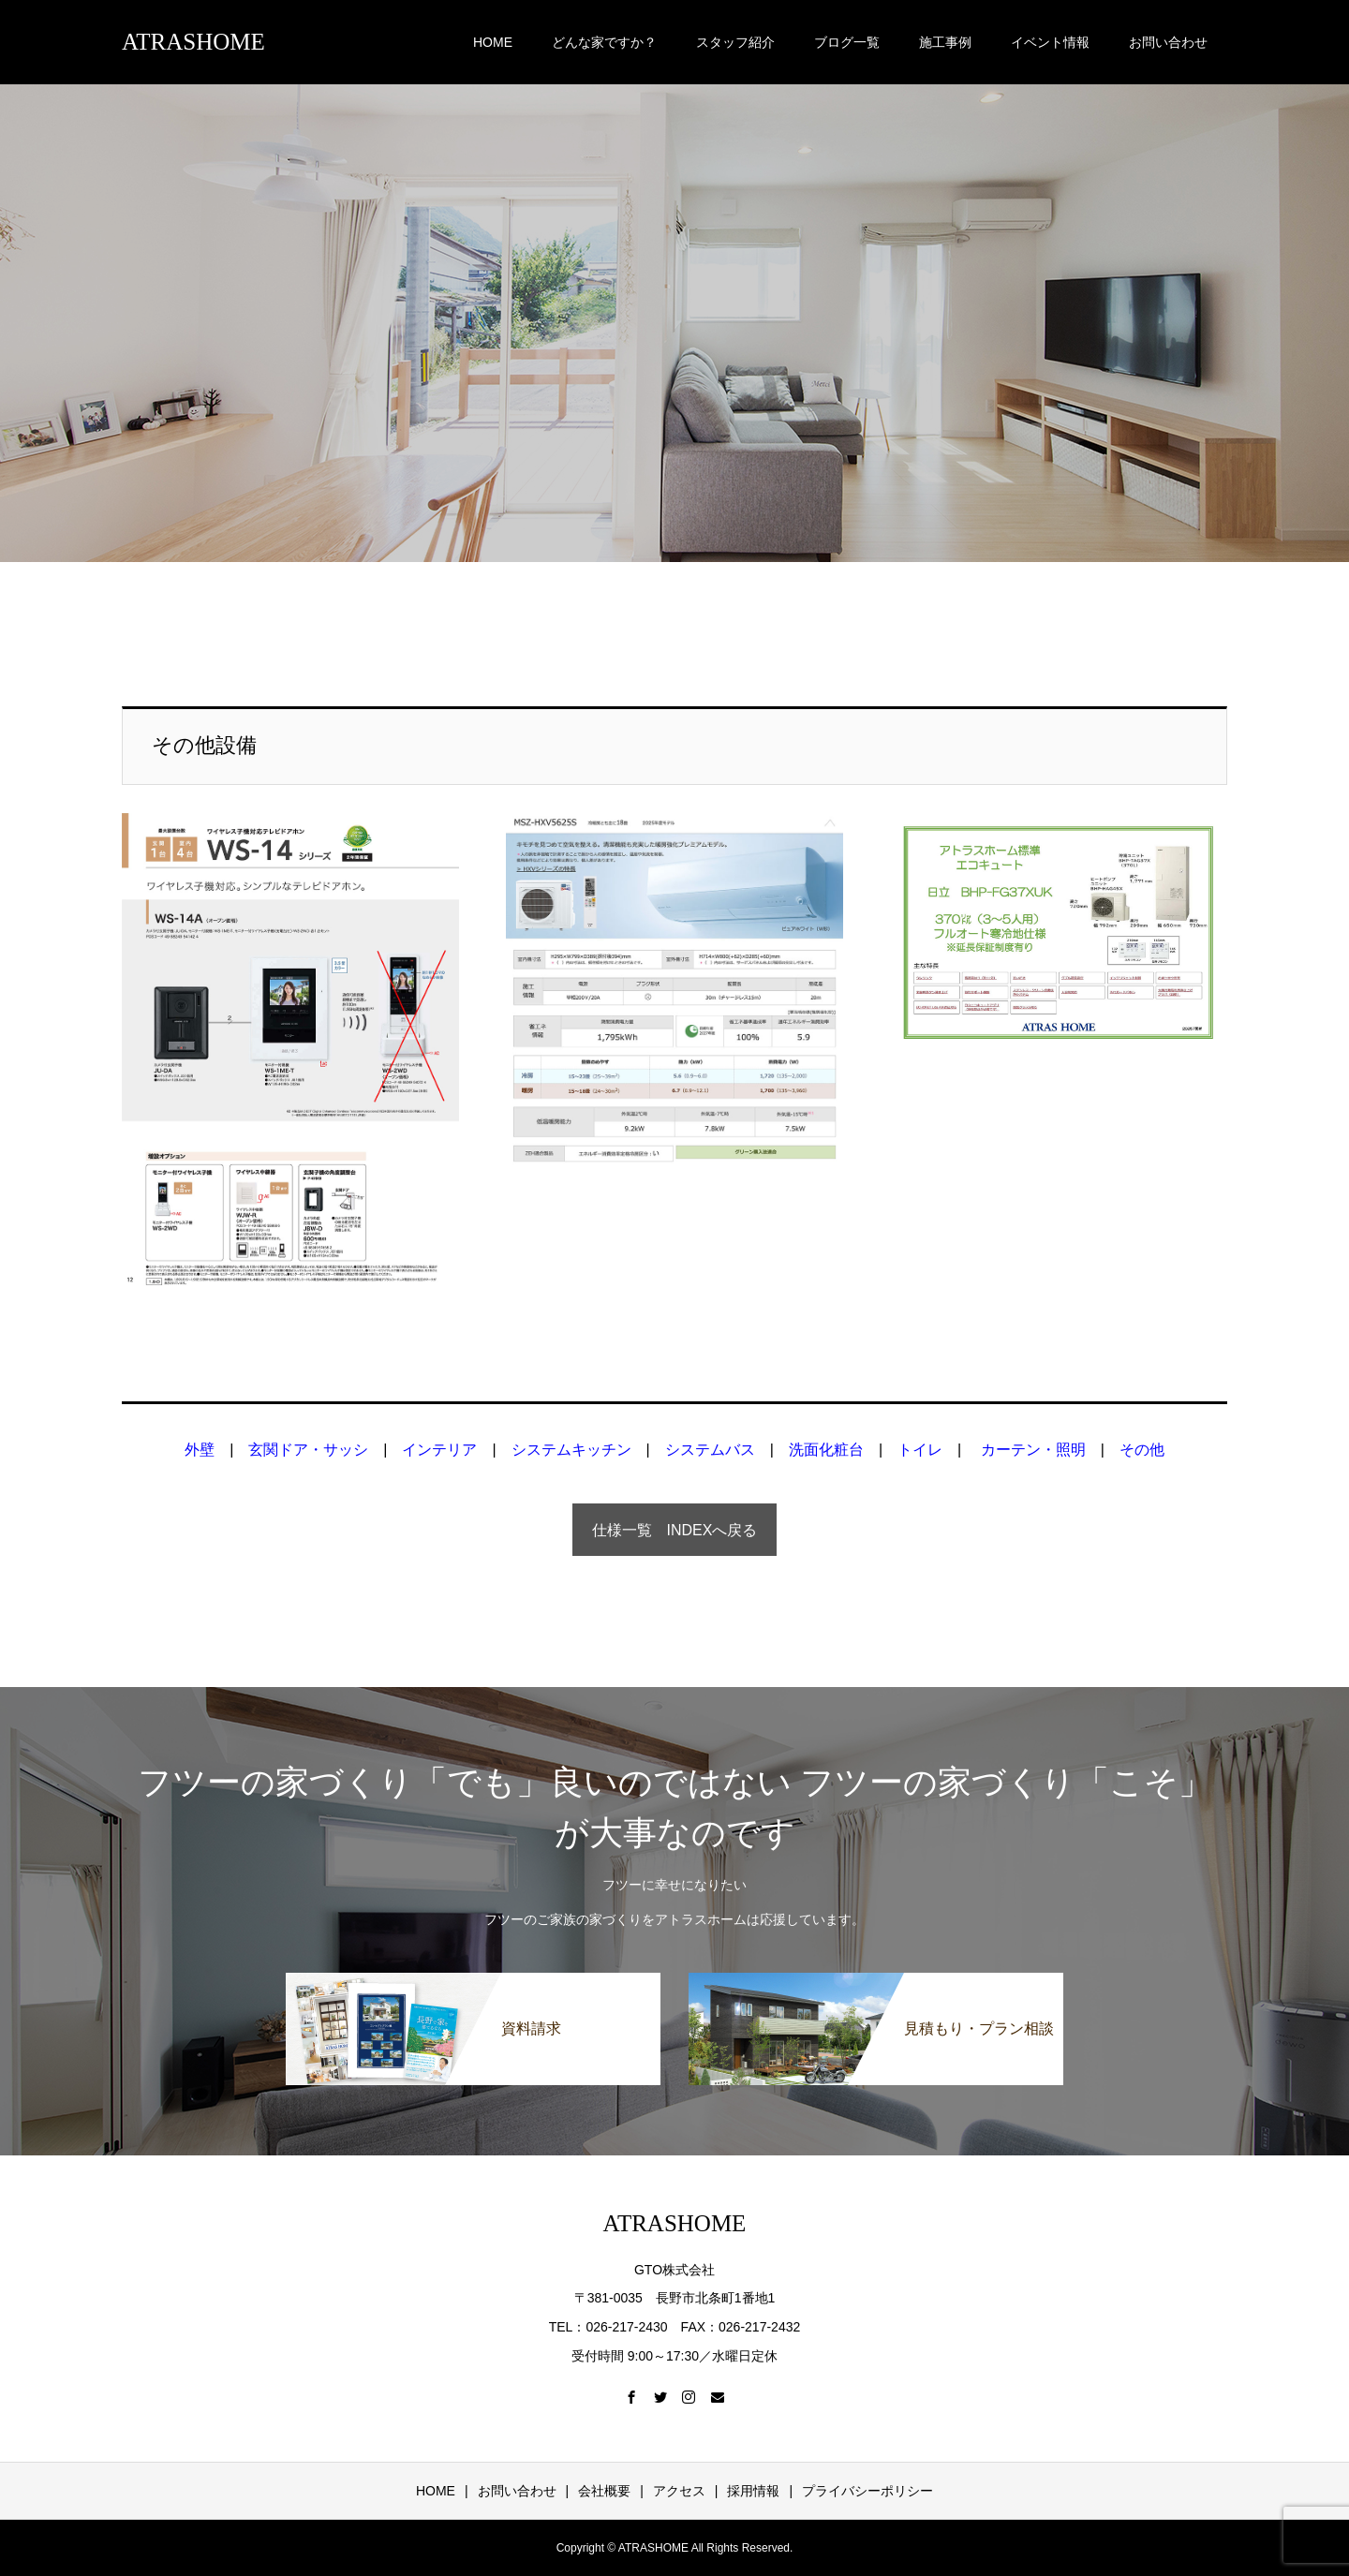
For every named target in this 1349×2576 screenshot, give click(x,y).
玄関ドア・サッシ (308, 1450)
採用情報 (753, 2490)
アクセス (679, 2490)
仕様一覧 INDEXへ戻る (675, 1530)
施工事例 (945, 42)
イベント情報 (1050, 42)
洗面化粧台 (826, 1450)
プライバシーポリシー (867, 2490)
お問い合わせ (1168, 42)
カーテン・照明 (1033, 1450)
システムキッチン (571, 1450)
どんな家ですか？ (604, 42)
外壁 (200, 1450)
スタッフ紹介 (735, 42)
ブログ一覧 (847, 42)
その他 (1141, 1450)
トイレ (919, 1450)
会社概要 (604, 2490)
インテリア (439, 1450)
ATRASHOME (193, 41)
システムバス (710, 1450)
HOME (492, 42)
